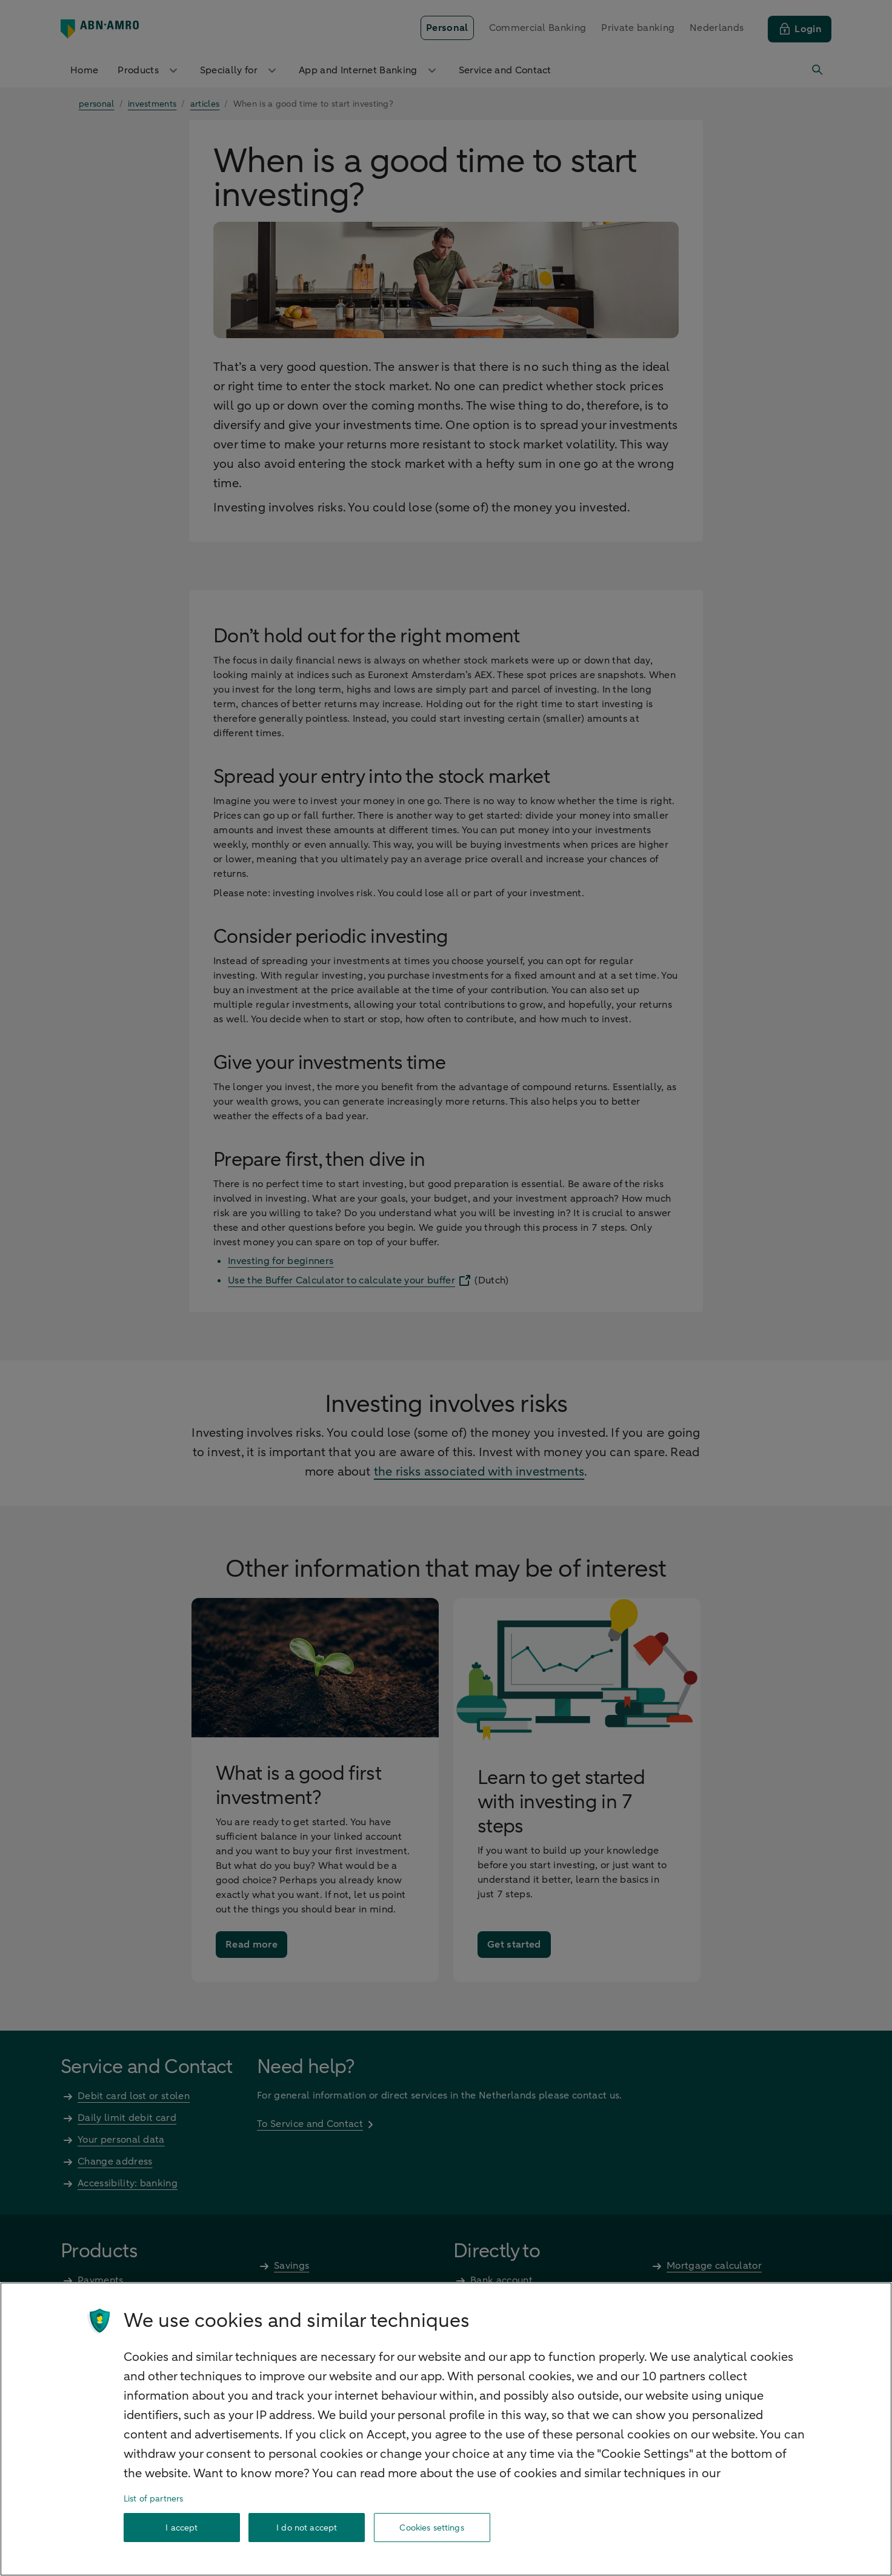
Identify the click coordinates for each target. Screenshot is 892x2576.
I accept (181, 2528)
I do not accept (306, 2528)
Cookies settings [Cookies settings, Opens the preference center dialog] (431, 2528)
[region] (446, 2429)
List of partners (153, 2498)
